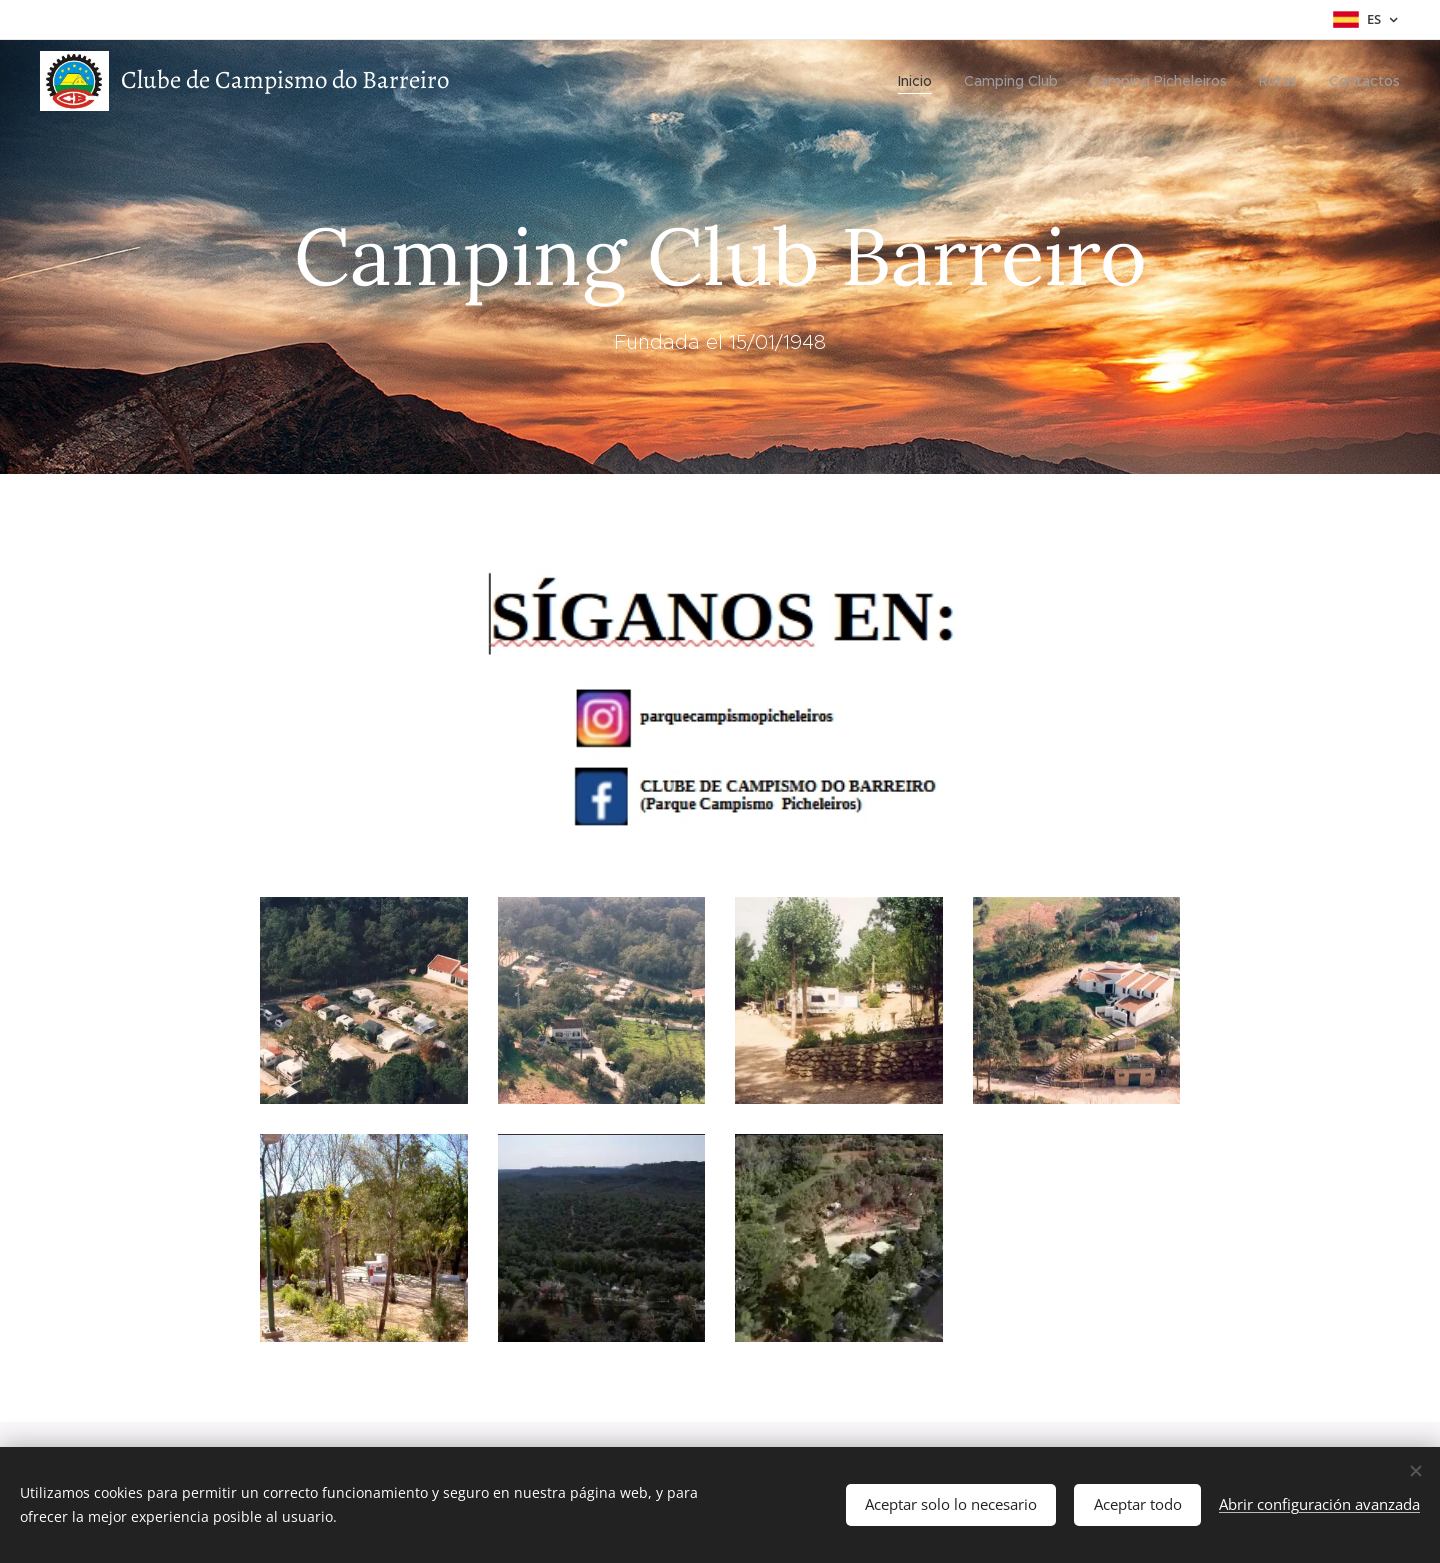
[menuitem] (920, 81)
